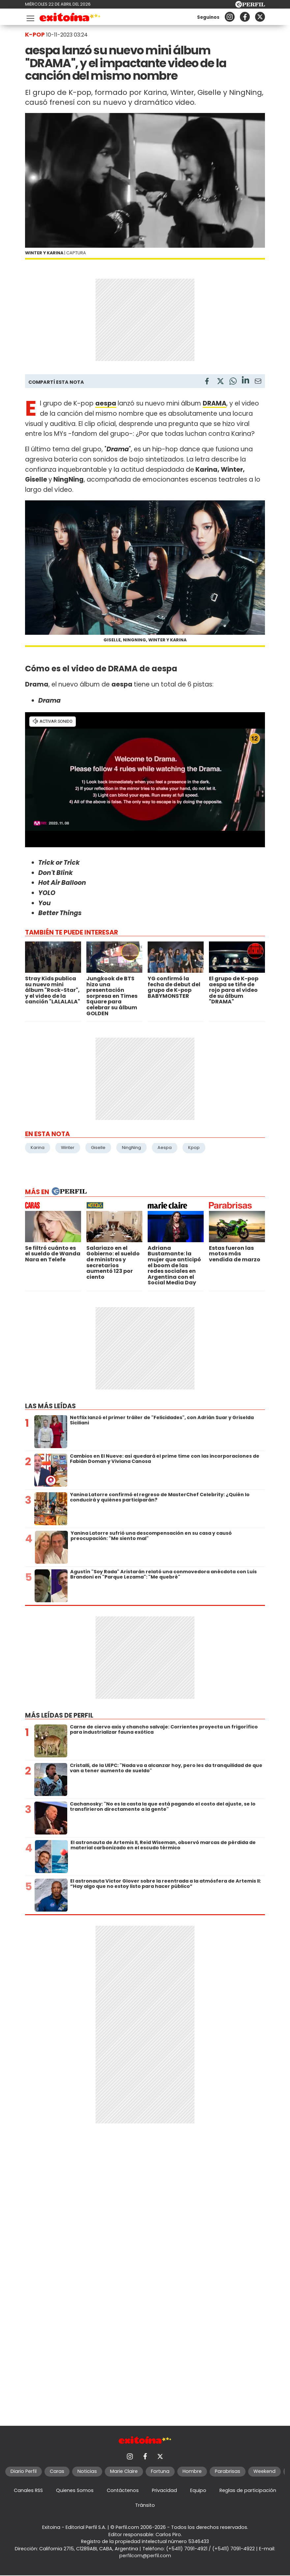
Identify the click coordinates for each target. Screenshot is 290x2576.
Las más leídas (50, 1406)
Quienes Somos (75, 2490)
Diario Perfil (24, 2471)
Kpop (194, 1147)
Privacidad (164, 2490)
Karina (37, 1147)
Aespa (165, 1147)
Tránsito (145, 2505)
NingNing (131, 1147)
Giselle (98, 1147)
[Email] (258, 382)
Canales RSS (28, 2490)
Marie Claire (124, 2471)
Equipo (198, 2490)
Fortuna (160, 2471)
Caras (57, 2471)
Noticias (87, 2471)
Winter (67, 1147)
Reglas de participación (247, 2490)
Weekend (264, 2471)
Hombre (192, 2471)
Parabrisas (227, 2471)
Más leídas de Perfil (59, 1715)
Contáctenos (123, 2490)
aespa (105, 403)
